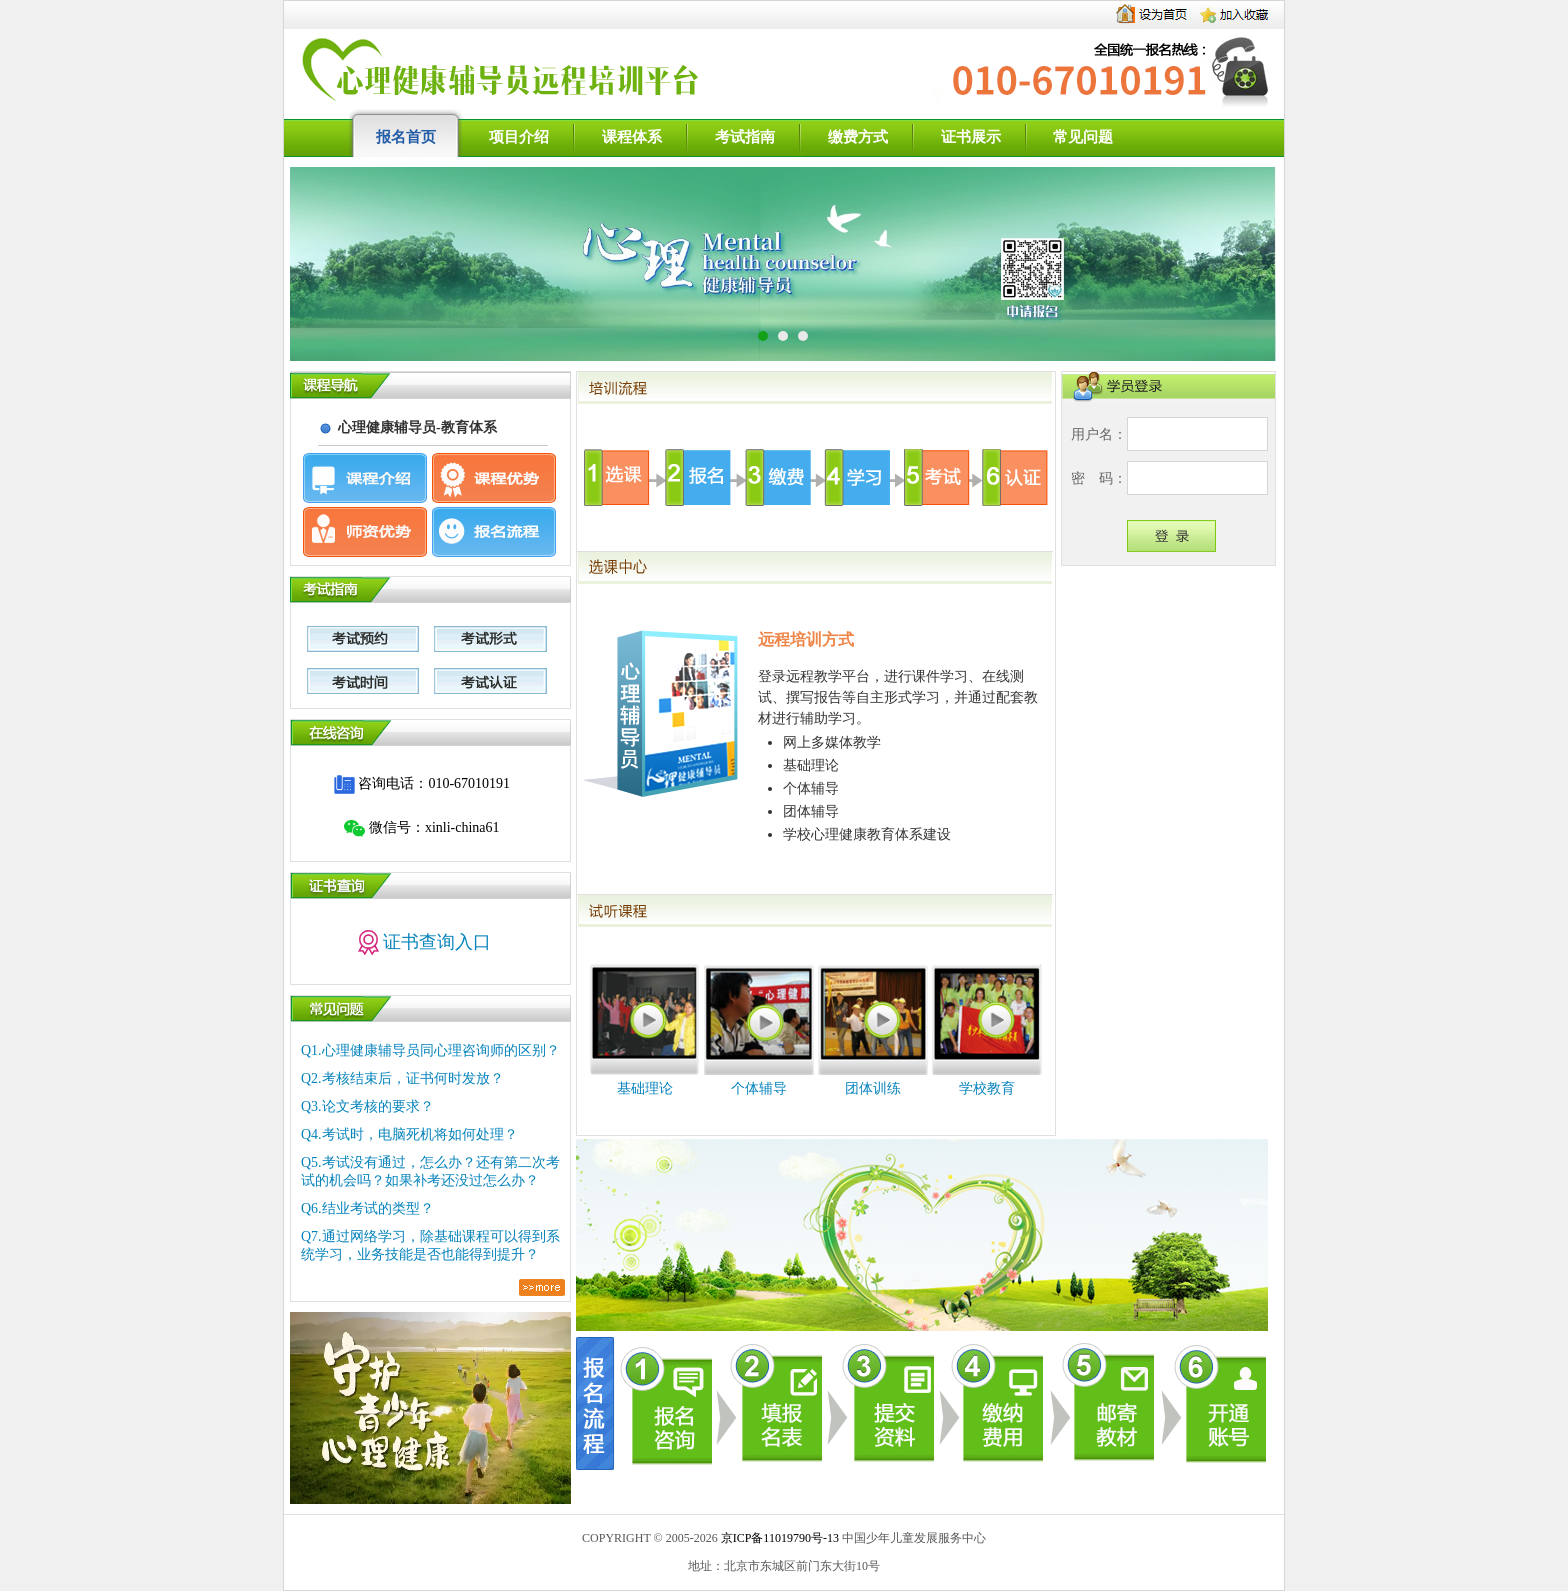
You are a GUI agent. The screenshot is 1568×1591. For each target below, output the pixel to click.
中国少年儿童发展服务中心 (914, 1538)
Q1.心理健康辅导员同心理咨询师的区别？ (430, 1050)
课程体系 (632, 137)
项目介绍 (519, 137)
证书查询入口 (422, 942)
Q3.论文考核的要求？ (367, 1106)
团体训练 (873, 1088)
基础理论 (645, 1088)
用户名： (1099, 434)
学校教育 (987, 1088)
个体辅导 (759, 1088)
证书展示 (971, 137)
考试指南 (745, 137)
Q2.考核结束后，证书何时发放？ (402, 1078)
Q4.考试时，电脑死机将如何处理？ (409, 1134)
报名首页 (406, 137)
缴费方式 (858, 137)
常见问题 (1083, 137)
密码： (1099, 478)
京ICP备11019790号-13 (780, 1538)
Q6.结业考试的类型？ (367, 1208)
